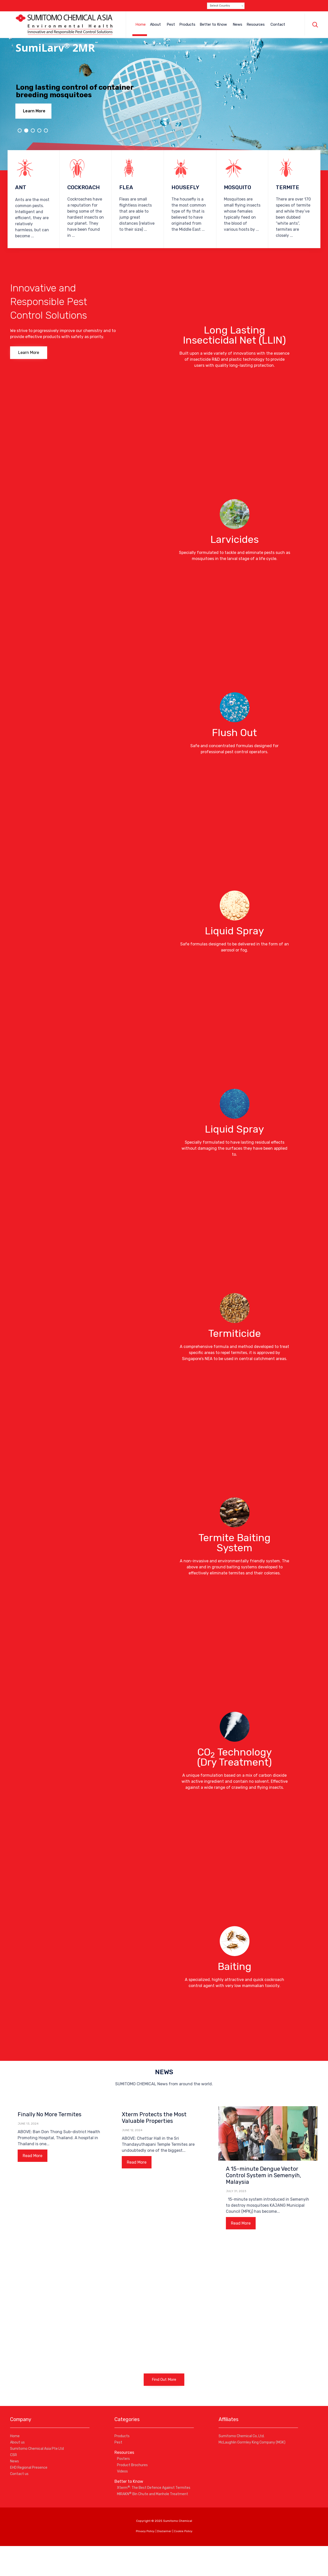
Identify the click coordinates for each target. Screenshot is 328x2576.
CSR (13, 2455)
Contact (278, 24)
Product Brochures (132, 2465)
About (155, 24)
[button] (28, 352)
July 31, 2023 (236, 2191)
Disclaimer (164, 2531)
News (237, 24)
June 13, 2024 (28, 2123)
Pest (171, 24)
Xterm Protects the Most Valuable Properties (154, 2117)
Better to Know (213, 24)
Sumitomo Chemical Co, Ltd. (241, 2436)
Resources (256, 24)
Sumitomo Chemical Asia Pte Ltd (37, 2449)
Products (187, 24)
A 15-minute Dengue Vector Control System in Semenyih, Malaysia (263, 2175)
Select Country (220, 5)
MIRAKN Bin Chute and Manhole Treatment (152, 2494)
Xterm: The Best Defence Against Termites (153, 2488)
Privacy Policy (145, 2531)
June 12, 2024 (132, 2130)
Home (140, 24)
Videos (122, 2471)
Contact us (19, 2474)
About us (17, 2442)
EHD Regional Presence (28, 2467)
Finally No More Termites (49, 2114)
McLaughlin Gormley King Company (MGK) (252, 2442)
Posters (123, 2459)
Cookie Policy (183, 2531)
